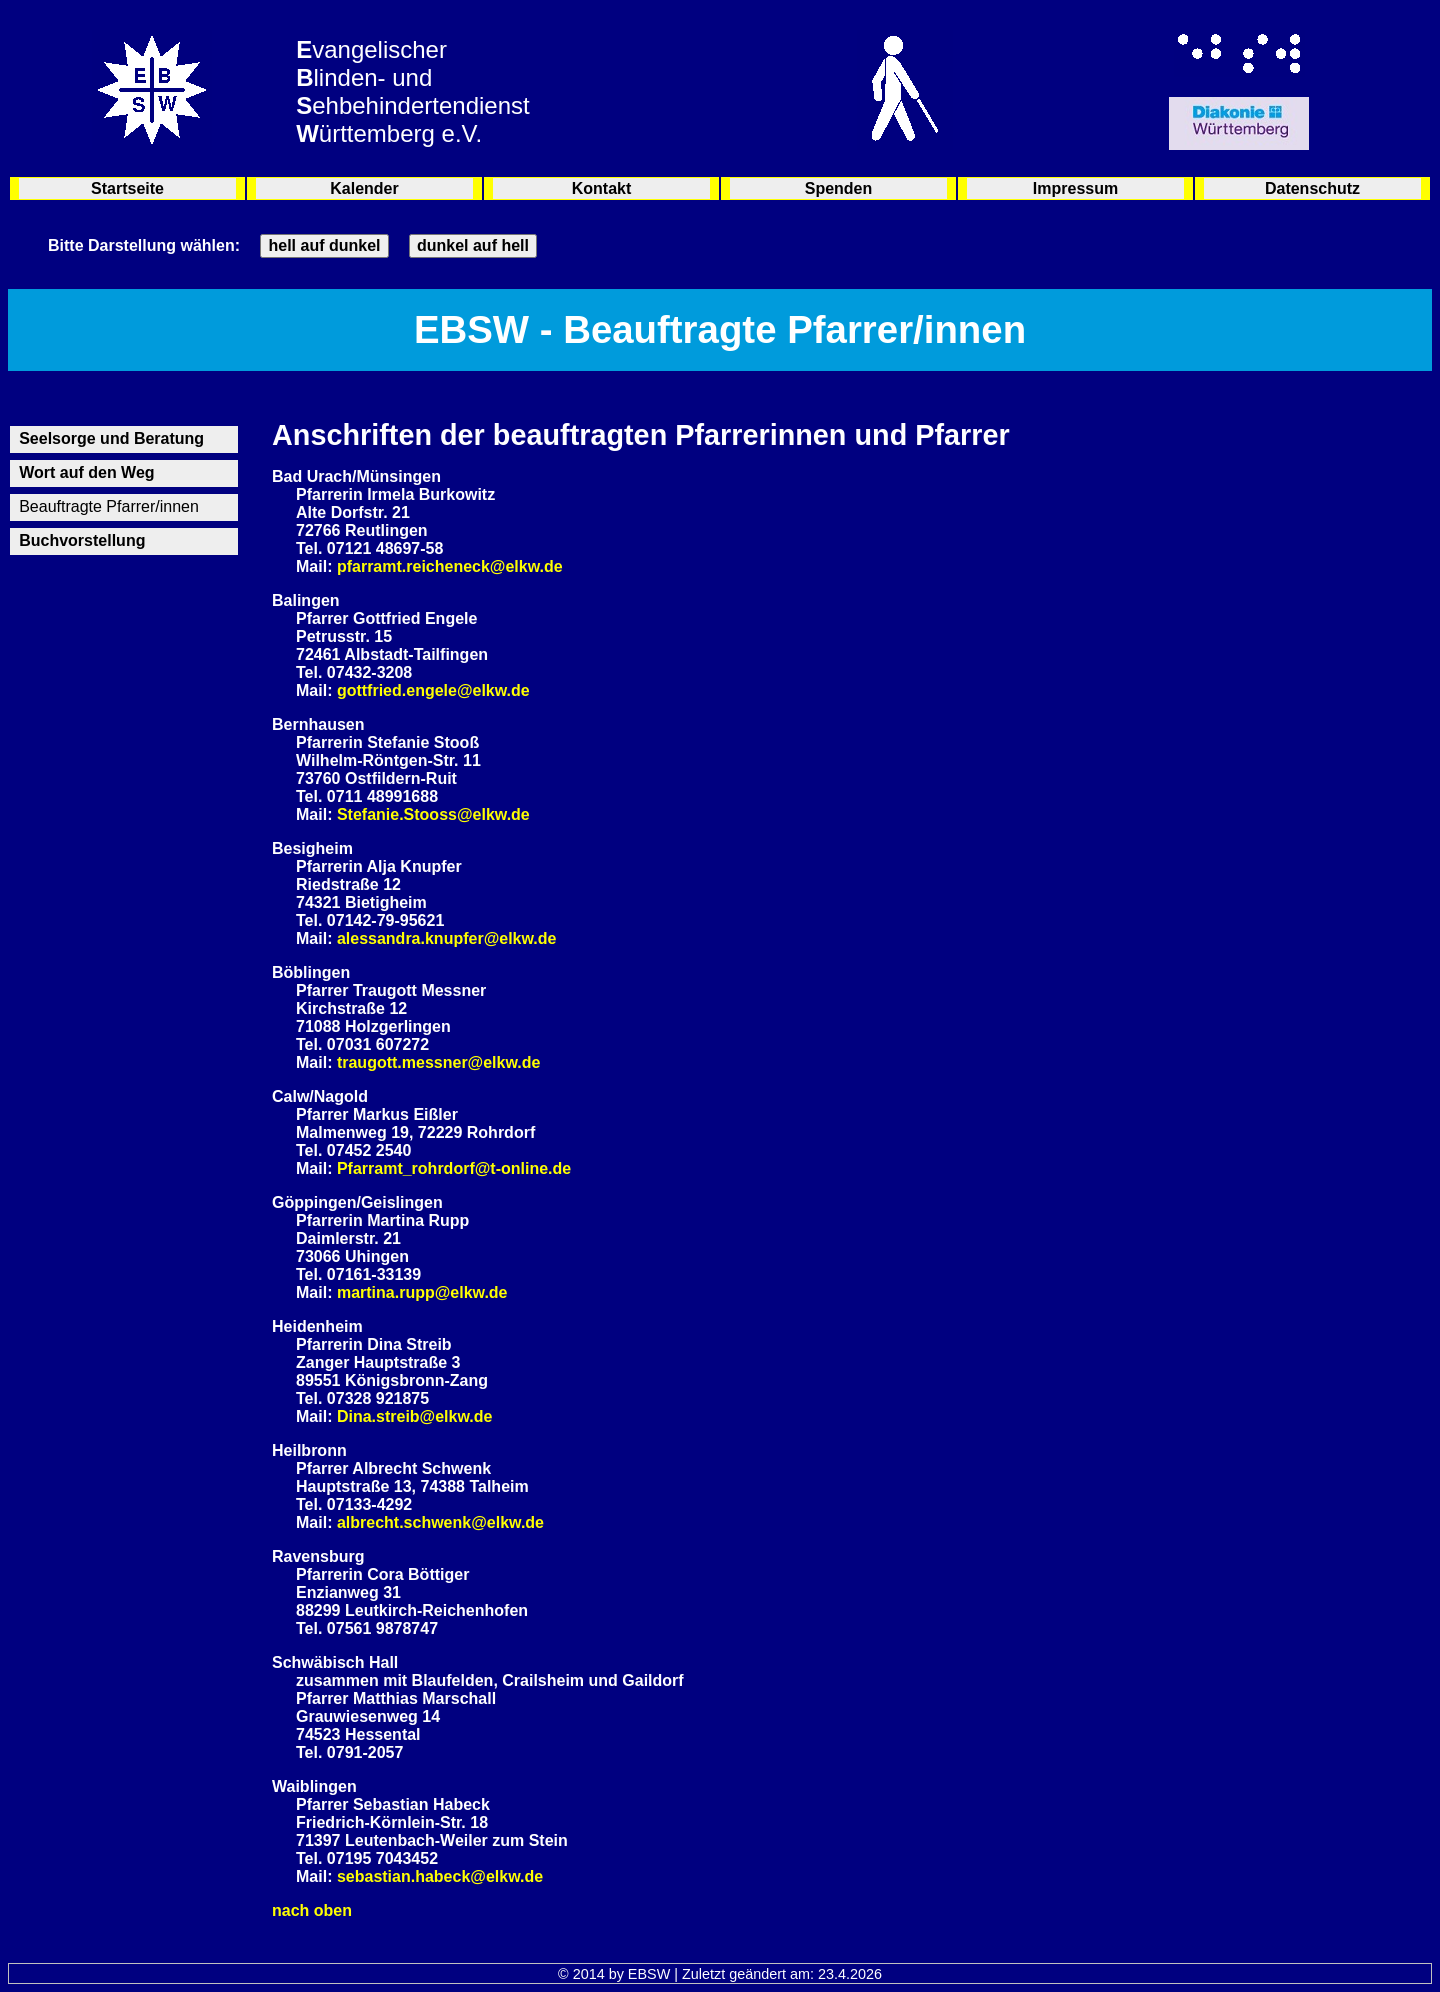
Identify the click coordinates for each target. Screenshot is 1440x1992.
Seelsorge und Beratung (111, 438)
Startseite (127, 188)
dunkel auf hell (473, 245)
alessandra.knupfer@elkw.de (447, 938)
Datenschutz (1312, 188)
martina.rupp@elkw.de (422, 1292)
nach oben (312, 1910)
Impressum (1075, 188)
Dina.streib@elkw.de (415, 1416)
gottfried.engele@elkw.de (433, 690)
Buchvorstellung (82, 540)
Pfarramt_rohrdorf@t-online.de (454, 1168)
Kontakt (602, 188)
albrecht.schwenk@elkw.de (440, 1522)
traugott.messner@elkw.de (439, 1062)
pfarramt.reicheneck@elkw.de (450, 566)
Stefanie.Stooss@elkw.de (433, 814)
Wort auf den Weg (86, 472)
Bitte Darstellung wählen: (144, 245)
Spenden (839, 188)
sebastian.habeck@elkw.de (440, 1876)
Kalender (364, 188)
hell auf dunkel (324, 245)
